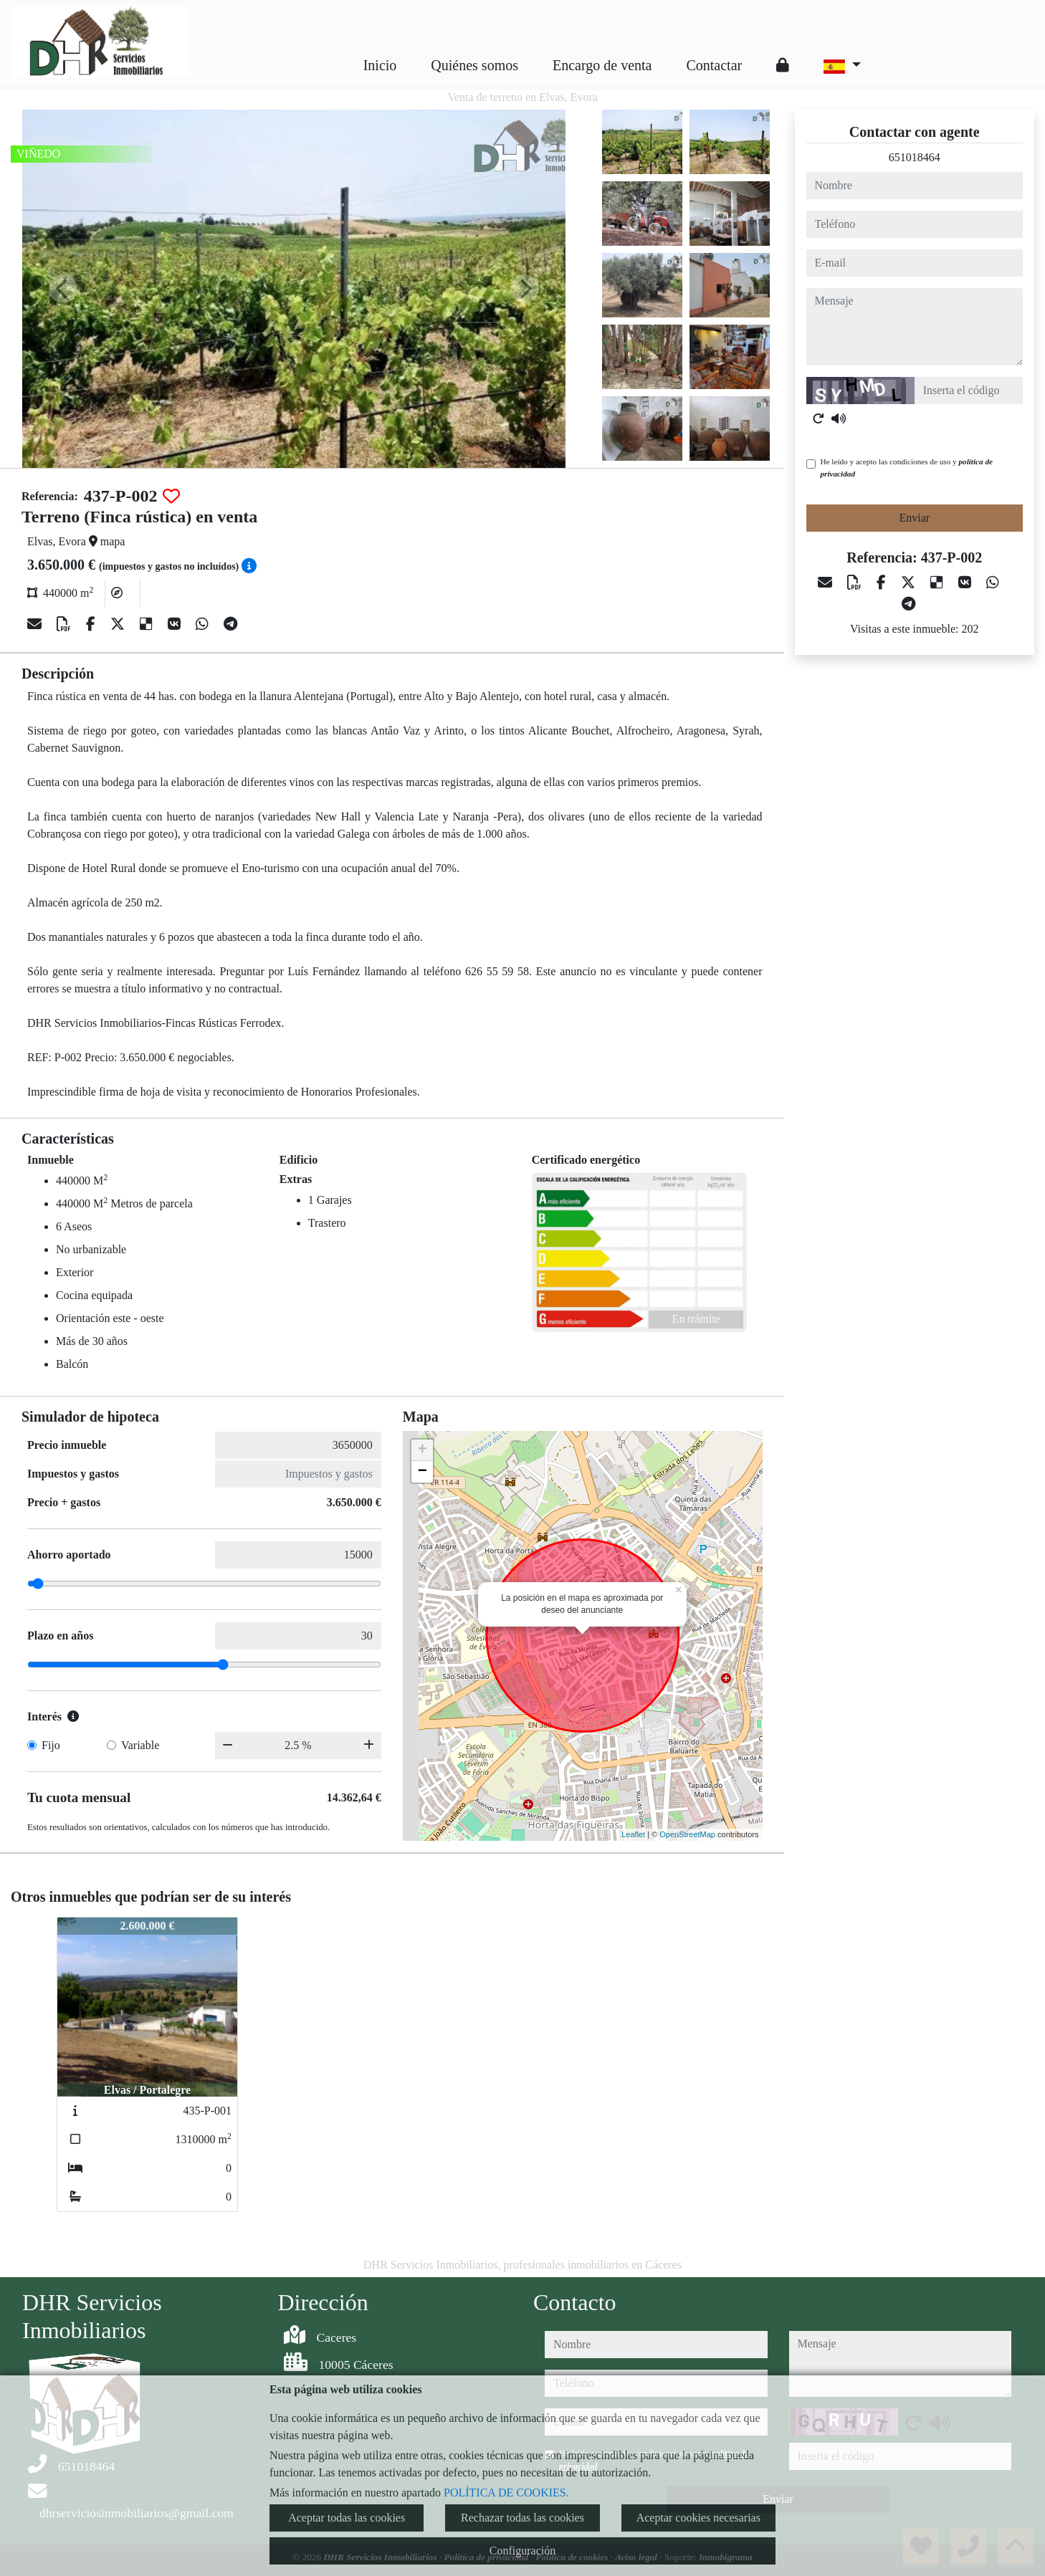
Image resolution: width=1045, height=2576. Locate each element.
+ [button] (422, 1450)
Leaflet (633, 1834)
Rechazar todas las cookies (522, 2518)
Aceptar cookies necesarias (698, 2518)
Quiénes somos (474, 65)
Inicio (380, 65)
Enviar (914, 518)
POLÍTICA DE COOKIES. (506, 2492)
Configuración (522, 2550)
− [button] (422, 1472)
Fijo (51, 1745)
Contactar (714, 65)
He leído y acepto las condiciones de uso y (907, 467)
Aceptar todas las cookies (346, 2518)
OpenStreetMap (687, 1834)
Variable (140, 1745)
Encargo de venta (602, 65)
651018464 (914, 157)
